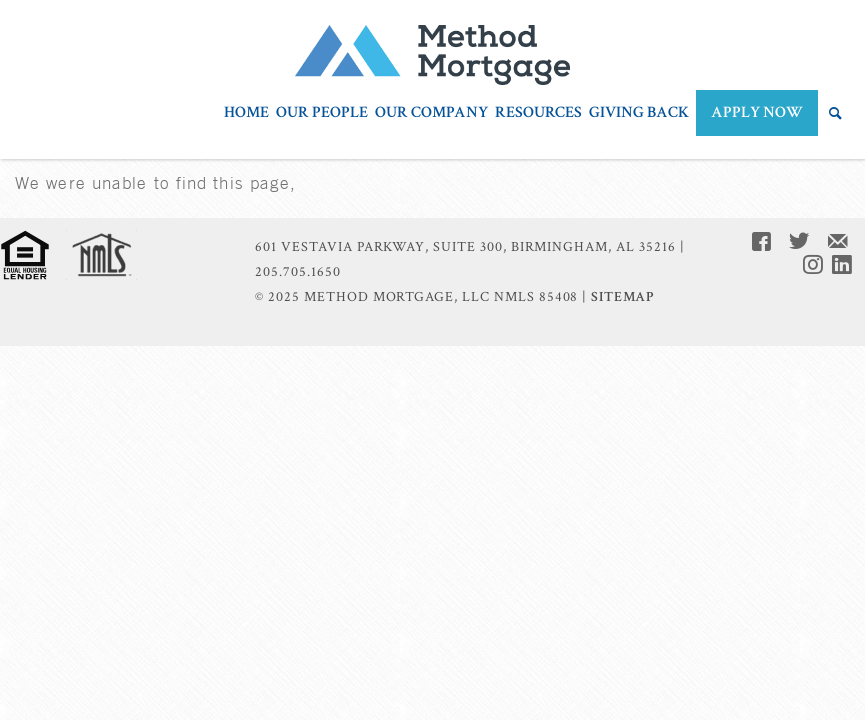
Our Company (431, 114)
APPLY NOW (757, 112)
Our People (322, 114)
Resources (538, 114)
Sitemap (622, 297)
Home (246, 114)
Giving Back (639, 114)
